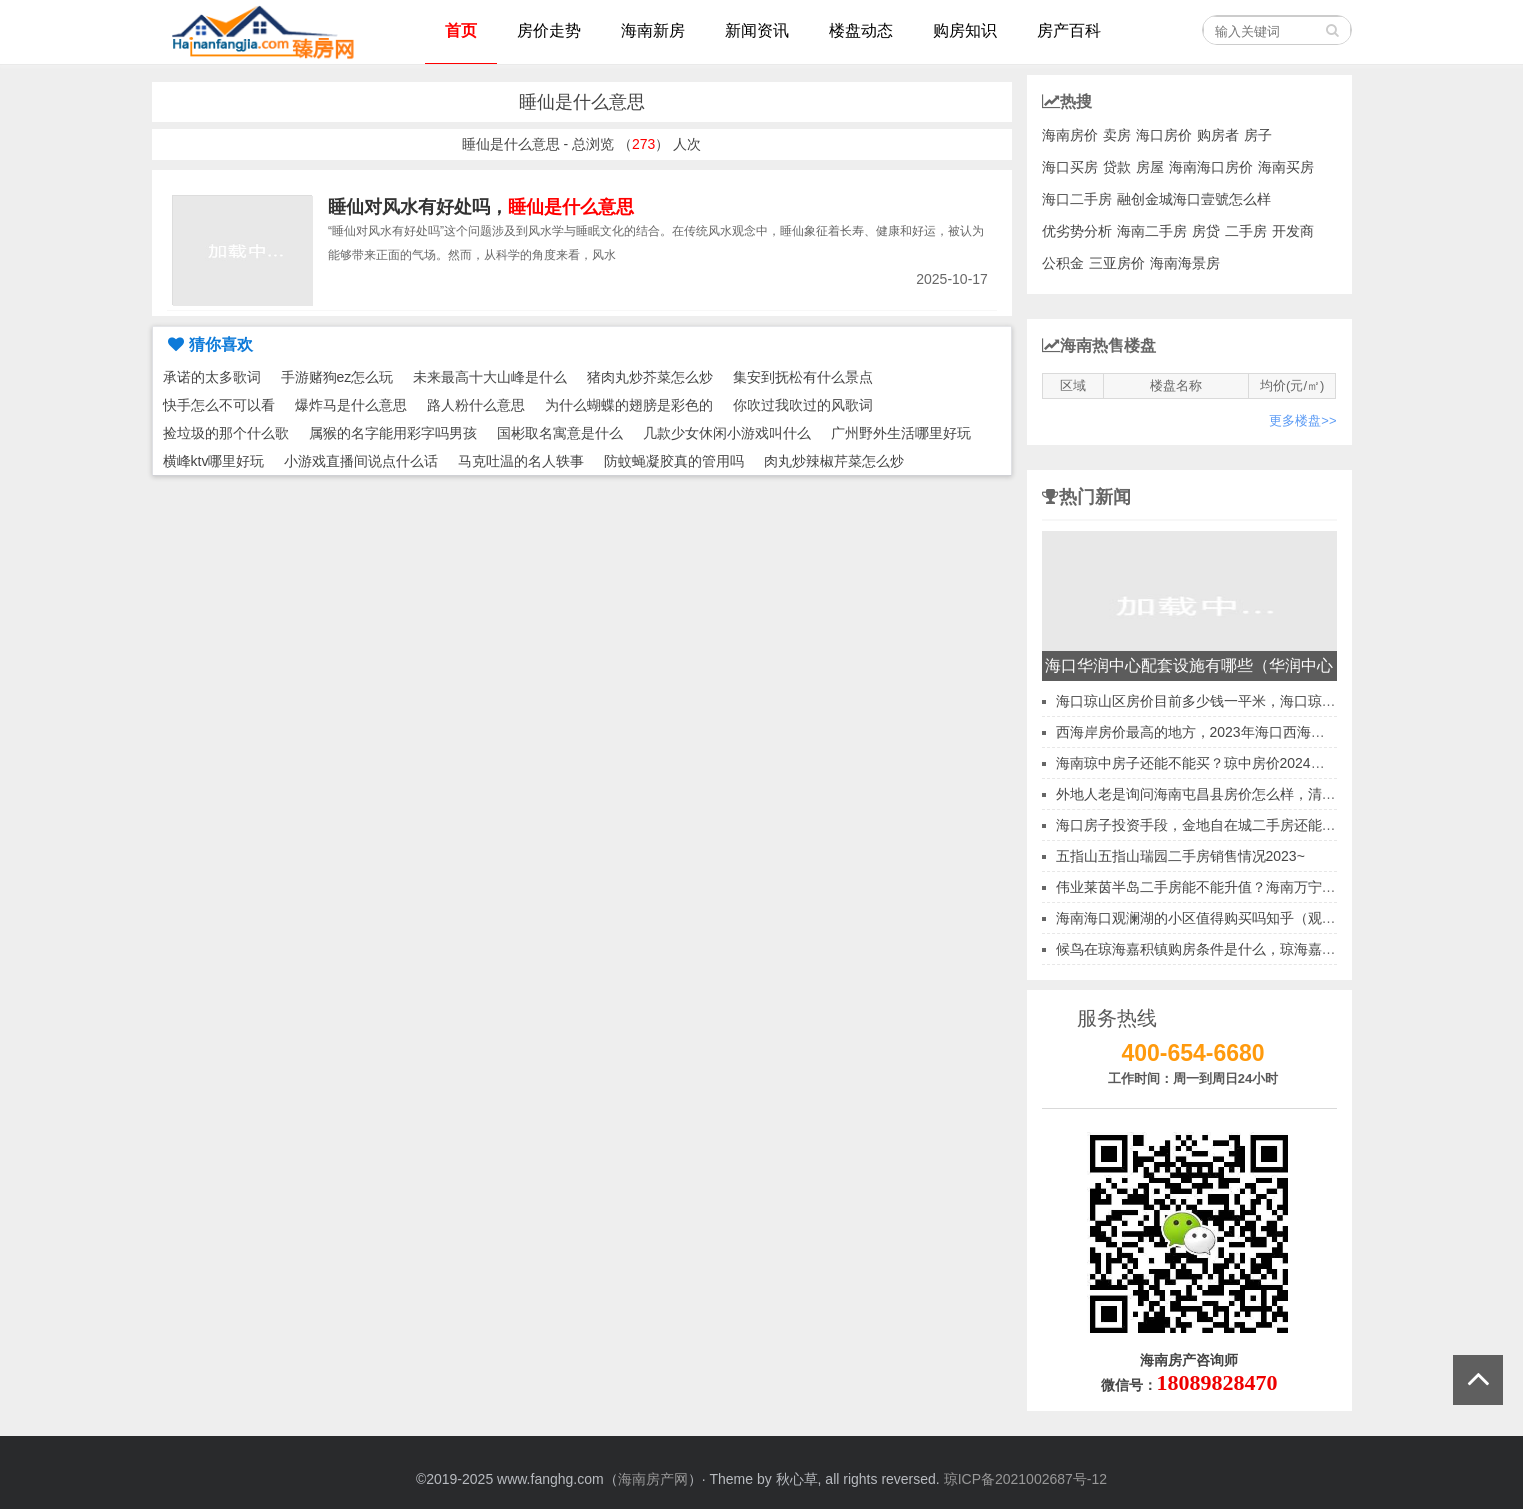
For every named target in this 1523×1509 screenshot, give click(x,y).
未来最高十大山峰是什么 (490, 377)
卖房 (1117, 135)
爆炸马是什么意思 (351, 405)
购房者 (1218, 135)
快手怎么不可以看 (219, 405)
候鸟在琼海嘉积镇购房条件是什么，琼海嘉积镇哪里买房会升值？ (1259, 949)
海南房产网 (653, 1479)
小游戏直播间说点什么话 (361, 461)
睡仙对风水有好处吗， (481, 207)
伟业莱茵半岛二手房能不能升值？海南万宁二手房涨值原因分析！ (1259, 887)
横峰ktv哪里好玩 (214, 461)
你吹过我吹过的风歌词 (803, 405)
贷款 (1117, 167)
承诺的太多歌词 (212, 377)
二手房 (1246, 231)
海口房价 (1164, 135)
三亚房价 (1117, 263)
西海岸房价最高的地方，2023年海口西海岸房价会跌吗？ (1232, 732)
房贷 (1206, 231)
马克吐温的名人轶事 (521, 461)
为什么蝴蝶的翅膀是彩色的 (629, 405)
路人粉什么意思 (476, 405)
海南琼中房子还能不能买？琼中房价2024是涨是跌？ (1218, 763)
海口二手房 (1077, 199)
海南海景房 (1185, 263)
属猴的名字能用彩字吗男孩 (393, 433)
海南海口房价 (1211, 167)
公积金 (1063, 263)
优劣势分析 (1077, 231)
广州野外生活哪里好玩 (901, 433)
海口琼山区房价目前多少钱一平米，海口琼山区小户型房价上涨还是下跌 (1280, 701)
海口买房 (1070, 167)
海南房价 (1070, 135)
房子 (1258, 135)
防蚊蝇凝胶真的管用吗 (674, 461)
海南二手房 (1152, 231)
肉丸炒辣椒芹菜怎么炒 (834, 461)
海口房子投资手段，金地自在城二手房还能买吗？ (1210, 825)
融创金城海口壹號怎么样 (1194, 199)
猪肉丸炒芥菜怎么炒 (650, 377)
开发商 (1293, 231)
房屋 (1150, 167)
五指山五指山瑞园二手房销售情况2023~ (1180, 856)
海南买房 (1286, 167)
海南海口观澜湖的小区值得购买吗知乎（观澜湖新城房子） (1238, 918)
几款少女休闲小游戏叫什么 (727, 433)
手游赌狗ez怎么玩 (337, 377)
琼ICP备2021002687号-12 (1025, 1479)
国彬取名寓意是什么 (560, 433)
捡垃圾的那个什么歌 (226, 433)
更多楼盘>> (1302, 420)
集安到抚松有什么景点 (803, 377)
